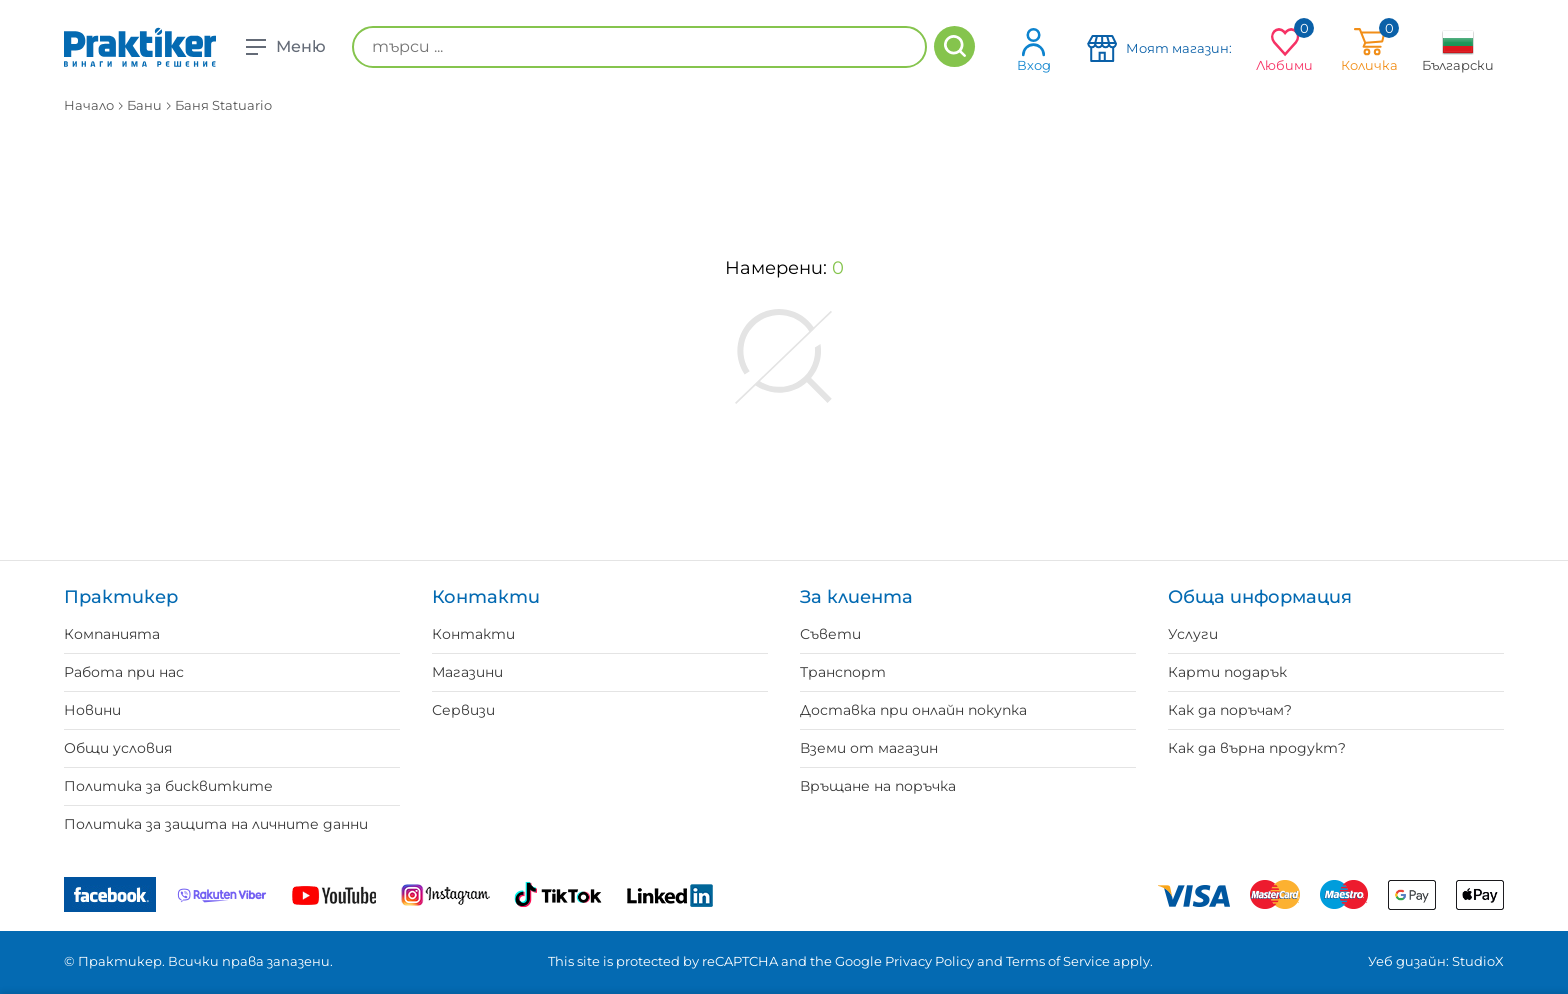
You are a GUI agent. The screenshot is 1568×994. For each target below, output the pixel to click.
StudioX (1478, 961)
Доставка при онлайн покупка (913, 710)
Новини (92, 710)
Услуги (1193, 634)
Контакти (473, 634)
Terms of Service (1058, 961)
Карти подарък (1227, 672)
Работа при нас (124, 672)
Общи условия (118, 748)
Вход (1034, 49)
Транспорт (843, 672)
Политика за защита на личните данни (216, 824)
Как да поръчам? (1230, 710)
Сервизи (463, 710)
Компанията (112, 634)
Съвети (830, 634)
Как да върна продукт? (1257, 748)
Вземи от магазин (869, 748)
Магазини (467, 672)
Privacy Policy (929, 961)
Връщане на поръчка (878, 786)
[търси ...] (639, 47)
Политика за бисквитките (168, 786)
